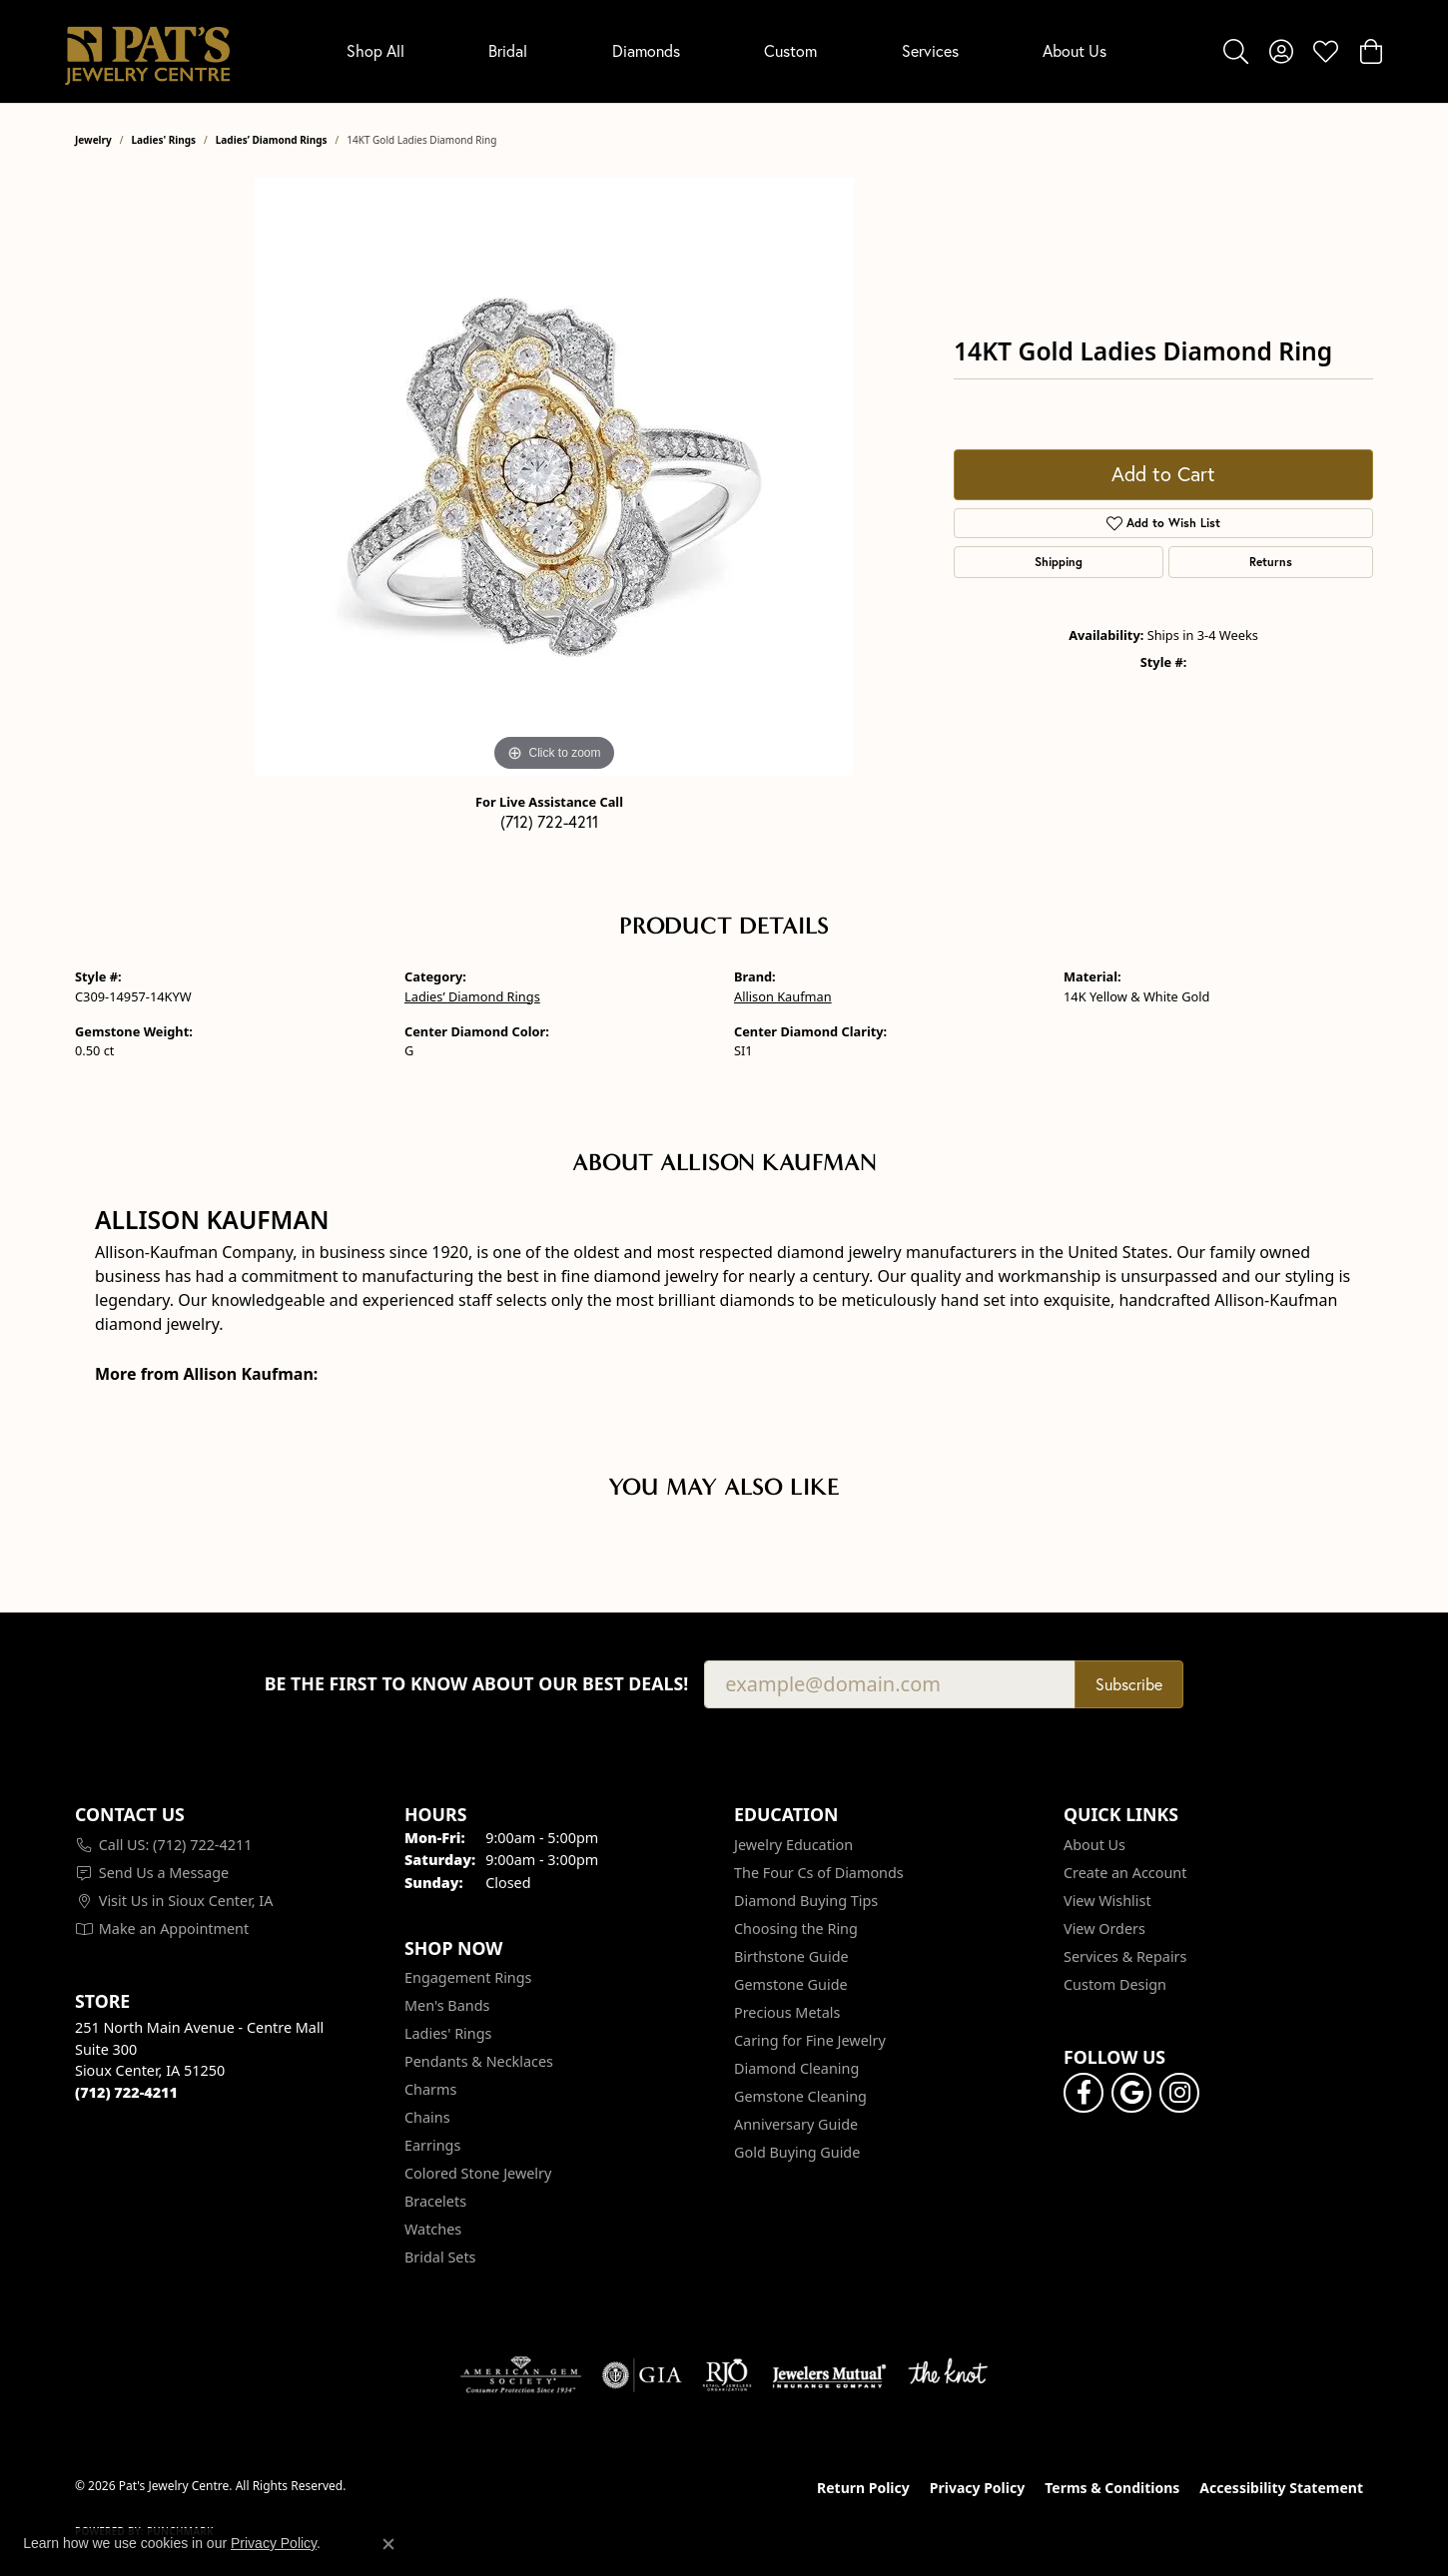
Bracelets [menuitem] (435, 2201)
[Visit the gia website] (642, 2375)
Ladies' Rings (164, 140)
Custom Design (1115, 1984)
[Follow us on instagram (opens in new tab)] (1179, 2093)
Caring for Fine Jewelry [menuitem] (810, 2040)
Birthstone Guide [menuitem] (791, 1956)
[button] (1235, 51)
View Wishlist (1107, 1900)
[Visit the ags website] (520, 2375)
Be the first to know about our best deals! (477, 1683)
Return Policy (863, 2487)
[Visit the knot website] (948, 2375)
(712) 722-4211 (549, 821)
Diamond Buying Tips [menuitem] (806, 1900)
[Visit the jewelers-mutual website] (829, 2375)
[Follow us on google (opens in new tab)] (1131, 2093)
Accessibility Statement (1281, 2487)
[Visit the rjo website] (727, 2375)
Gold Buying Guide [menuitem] (797, 2152)
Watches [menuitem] (432, 2229)
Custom (790, 50)
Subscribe (1128, 1683)
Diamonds (646, 50)
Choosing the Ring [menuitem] (796, 1928)
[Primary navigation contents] (726, 51)
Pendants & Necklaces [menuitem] (478, 2061)
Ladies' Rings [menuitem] (447, 2033)
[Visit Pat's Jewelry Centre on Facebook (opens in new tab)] (1083, 2093)
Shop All (375, 50)
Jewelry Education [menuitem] (793, 1844)
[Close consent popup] (388, 2544)
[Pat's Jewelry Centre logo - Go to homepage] (147, 51)
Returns (1270, 561)
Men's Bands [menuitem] (446, 2005)
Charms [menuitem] (430, 2089)
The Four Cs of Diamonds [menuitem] (819, 1872)
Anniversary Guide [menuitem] (796, 2124)
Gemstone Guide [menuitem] (791, 1984)
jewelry (93, 140)
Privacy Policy (977, 2487)
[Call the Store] (126, 2092)
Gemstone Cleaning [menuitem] (800, 2096)
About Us (1074, 50)
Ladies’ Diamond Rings (272, 140)
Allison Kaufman (783, 996)
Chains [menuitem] (427, 2117)
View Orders (1104, 1928)
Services (930, 50)
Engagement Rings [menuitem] (468, 1977)
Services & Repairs (1125, 1956)
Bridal (507, 50)
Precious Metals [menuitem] (787, 2012)
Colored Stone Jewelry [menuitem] (477, 2173)
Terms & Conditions (1112, 2487)
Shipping (1059, 561)
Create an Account (1125, 1872)
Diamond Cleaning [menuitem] (796, 2068)
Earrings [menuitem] (432, 2145)
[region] (554, 477)
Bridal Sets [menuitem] (440, 2257)
